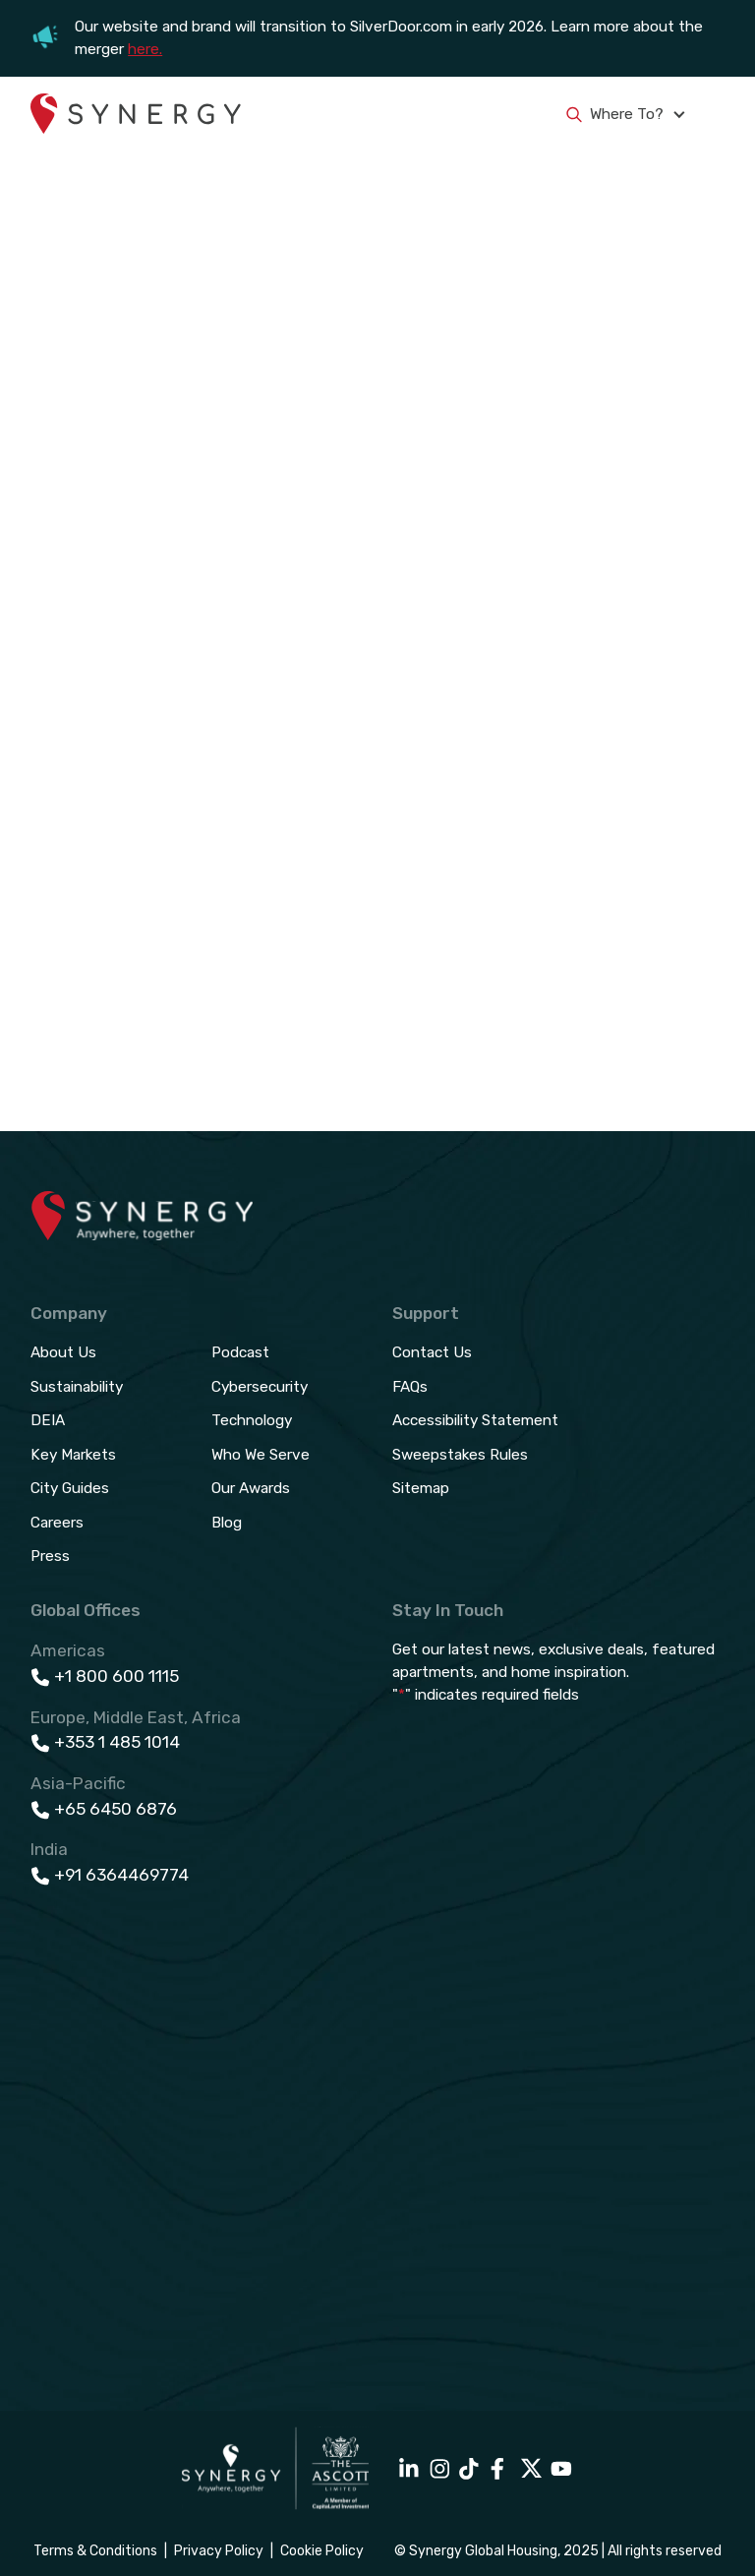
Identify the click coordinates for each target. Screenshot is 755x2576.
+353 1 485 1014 (117, 1742)
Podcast (240, 1352)
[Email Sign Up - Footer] (558, 2033)
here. (145, 49)
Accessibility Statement (475, 1420)
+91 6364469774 (121, 1875)
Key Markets (73, 1455)
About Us (63, 1352)
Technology (251, 1420)
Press (50, 1556)
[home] (135, 115)
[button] (713, 115)
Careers (57, 1522)
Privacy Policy (218, 2551)
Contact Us (432, 1352)
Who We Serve (260, 1455)
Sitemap (420, 1488)
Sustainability (76, 1387)
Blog (226, 1522)
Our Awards (250, 1488)
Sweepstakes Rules (460, 1455)
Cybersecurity (259, 1387)
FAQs (410, 1387)
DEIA (47, 1420)
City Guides (69, 1488)
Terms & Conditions (95, 2551)
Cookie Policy (322, 2551)
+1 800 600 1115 (116, 1676)
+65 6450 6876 (115, 1809)
